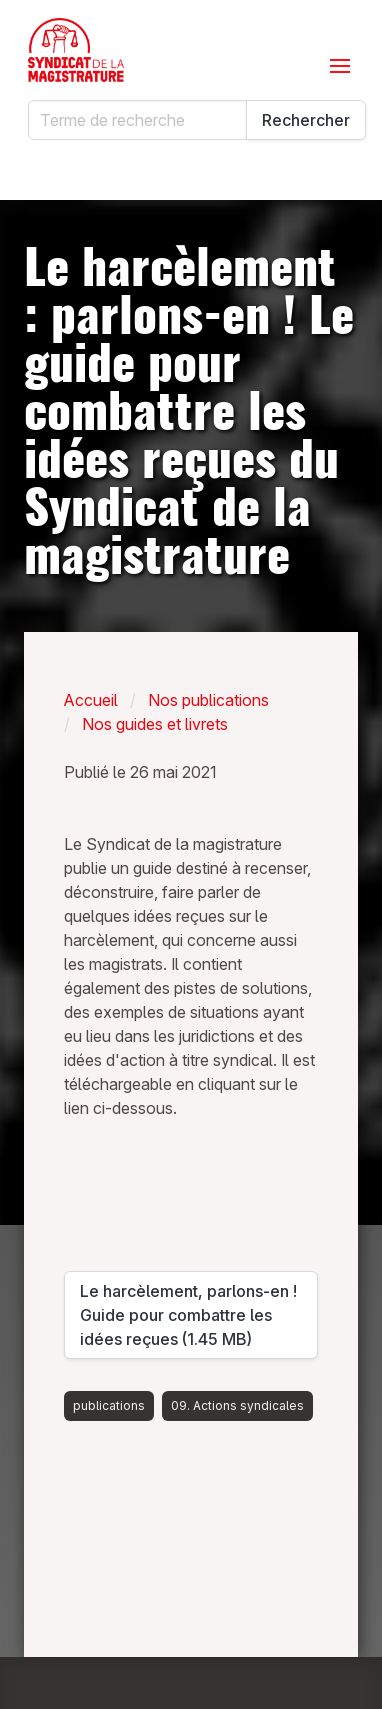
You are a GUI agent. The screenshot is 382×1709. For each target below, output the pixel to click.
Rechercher (306, 120)
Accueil (91, 700)
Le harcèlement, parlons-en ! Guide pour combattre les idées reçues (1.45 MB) (188, 1315)
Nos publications (208, 700)
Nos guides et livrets (155, 724)
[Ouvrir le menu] (340, 66)
